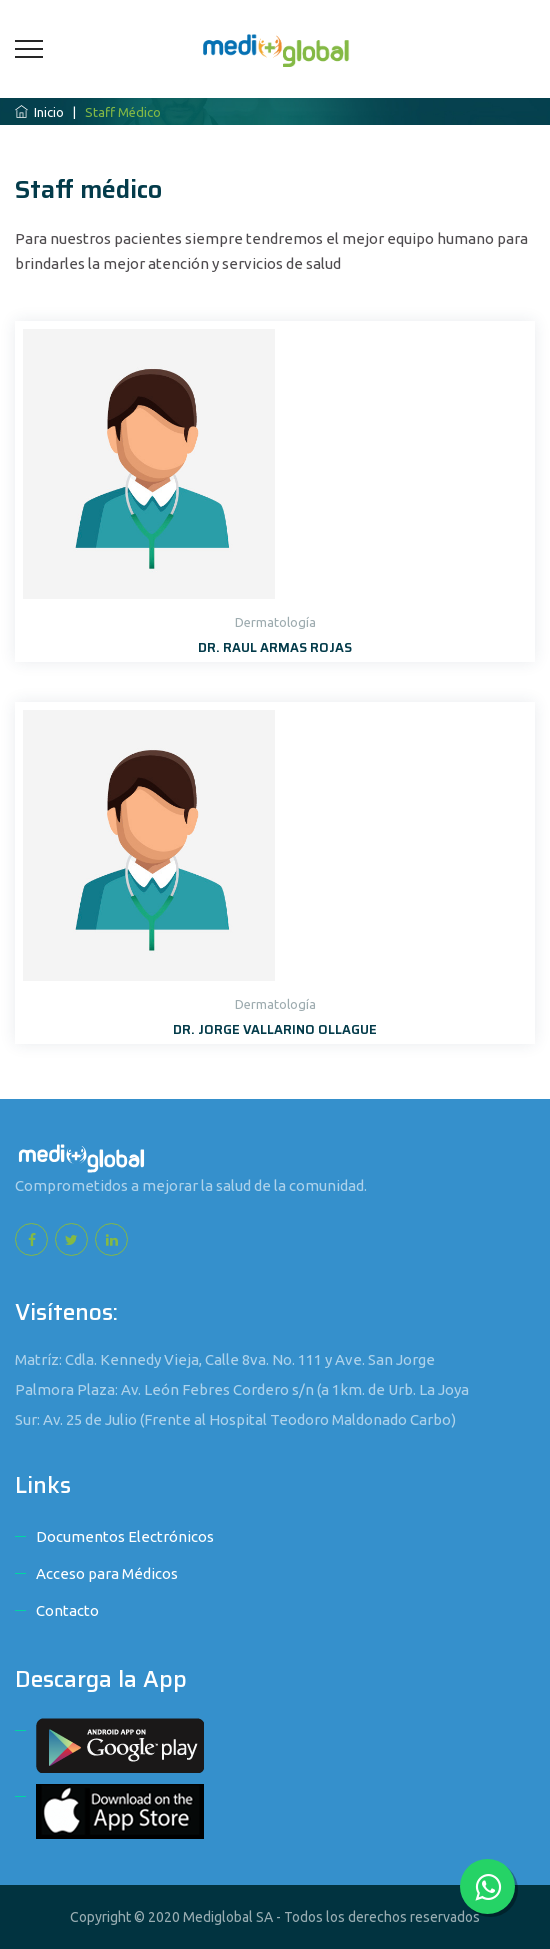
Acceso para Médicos (107, 1573)
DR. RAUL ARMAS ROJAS (275, 647)
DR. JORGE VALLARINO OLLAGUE (275, 1029)
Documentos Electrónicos (125, 1536)
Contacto (67, 1610)
